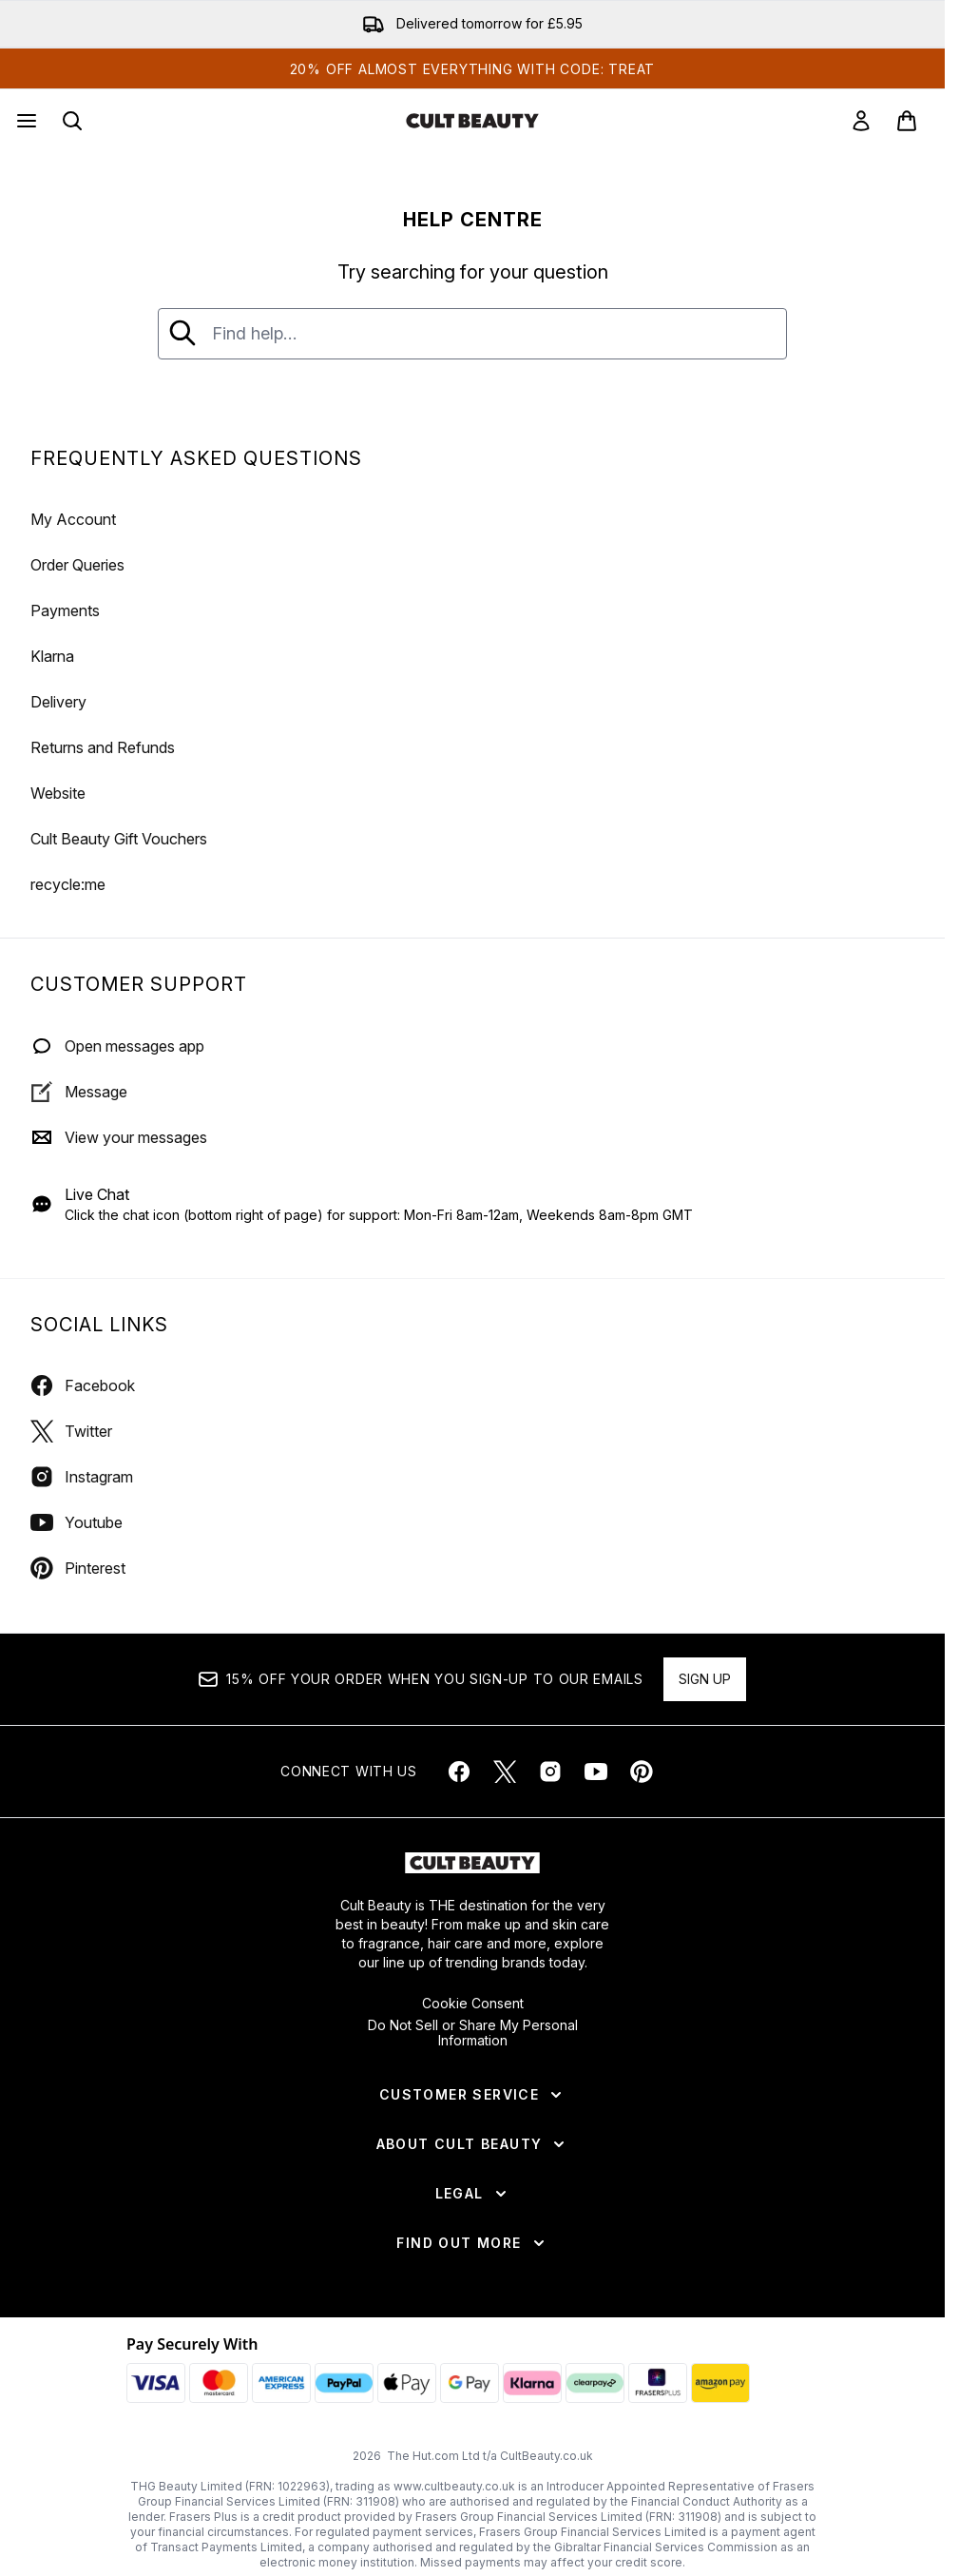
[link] (861, 121)
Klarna (52, 656)
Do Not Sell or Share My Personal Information (473, 2033)
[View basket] (907, 121)
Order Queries (77, 564)
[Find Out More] (471, 2243)
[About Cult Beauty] (472, 2144)
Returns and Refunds (102, 747)
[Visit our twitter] (504, 1771)
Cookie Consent (473, 2003)
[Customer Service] (472, 2094)
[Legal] (472, 2193)
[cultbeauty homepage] (472, 121)
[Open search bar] (72, 121)
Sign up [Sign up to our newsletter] (705, 1679)
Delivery (58, 701)
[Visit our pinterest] (641, 1771)
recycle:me (67, 884)
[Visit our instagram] (550, 1771)
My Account (73, 519)
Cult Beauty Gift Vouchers (118, 838)
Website (58, 793)
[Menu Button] (24, 121)
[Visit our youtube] (596, 1771)
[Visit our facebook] (459, 1771)
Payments (65, 610)
